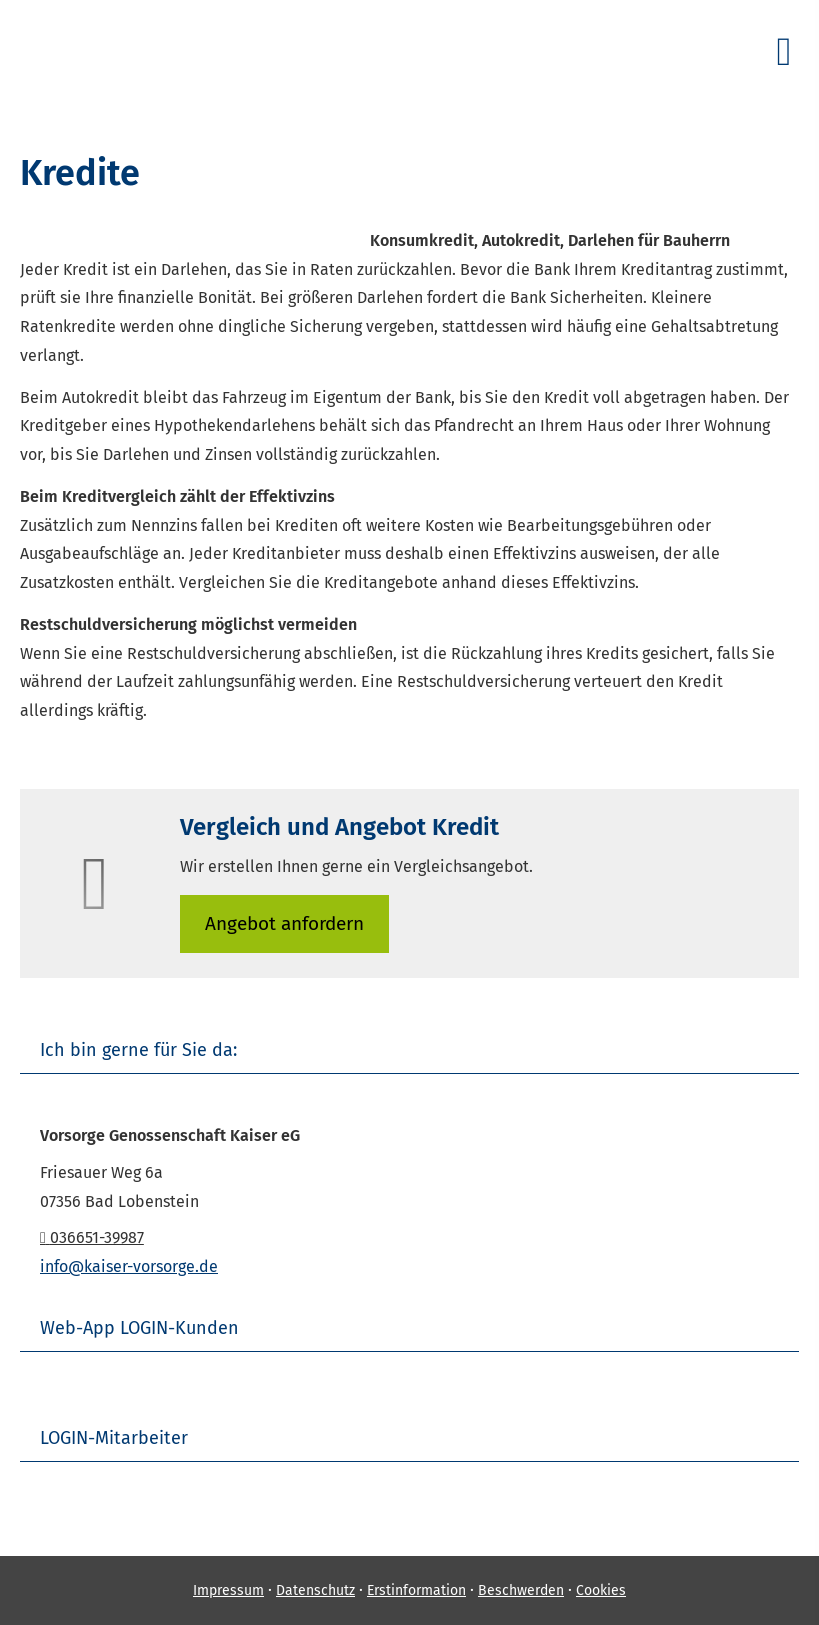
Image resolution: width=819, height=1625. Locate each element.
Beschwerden (521, 1590)
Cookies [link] (601, 1590)
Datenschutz (315, 1590)
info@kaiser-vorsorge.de (129, 1266)
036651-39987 (92, 1237)
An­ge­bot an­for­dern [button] (284, 923)
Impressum (228, 1590)
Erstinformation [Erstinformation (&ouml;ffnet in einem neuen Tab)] (416, 1590)
